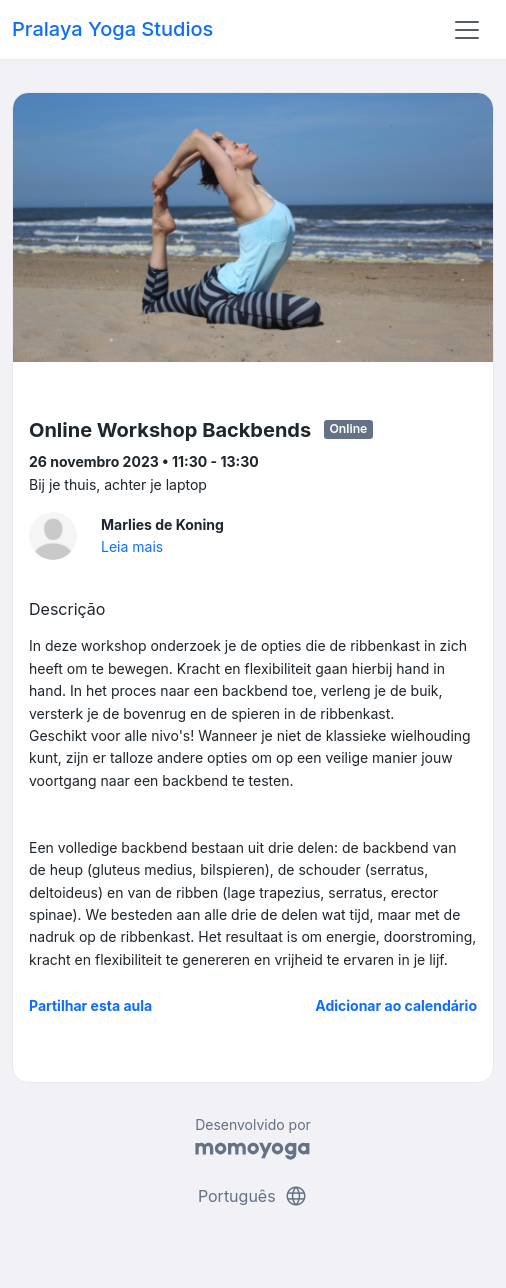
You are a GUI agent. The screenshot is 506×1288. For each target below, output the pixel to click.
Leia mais (132, 546)
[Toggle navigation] (467, 30)
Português (253, 1196)
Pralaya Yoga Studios (112, 29)
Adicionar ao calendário (396, 1005)
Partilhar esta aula (90, 1005)
